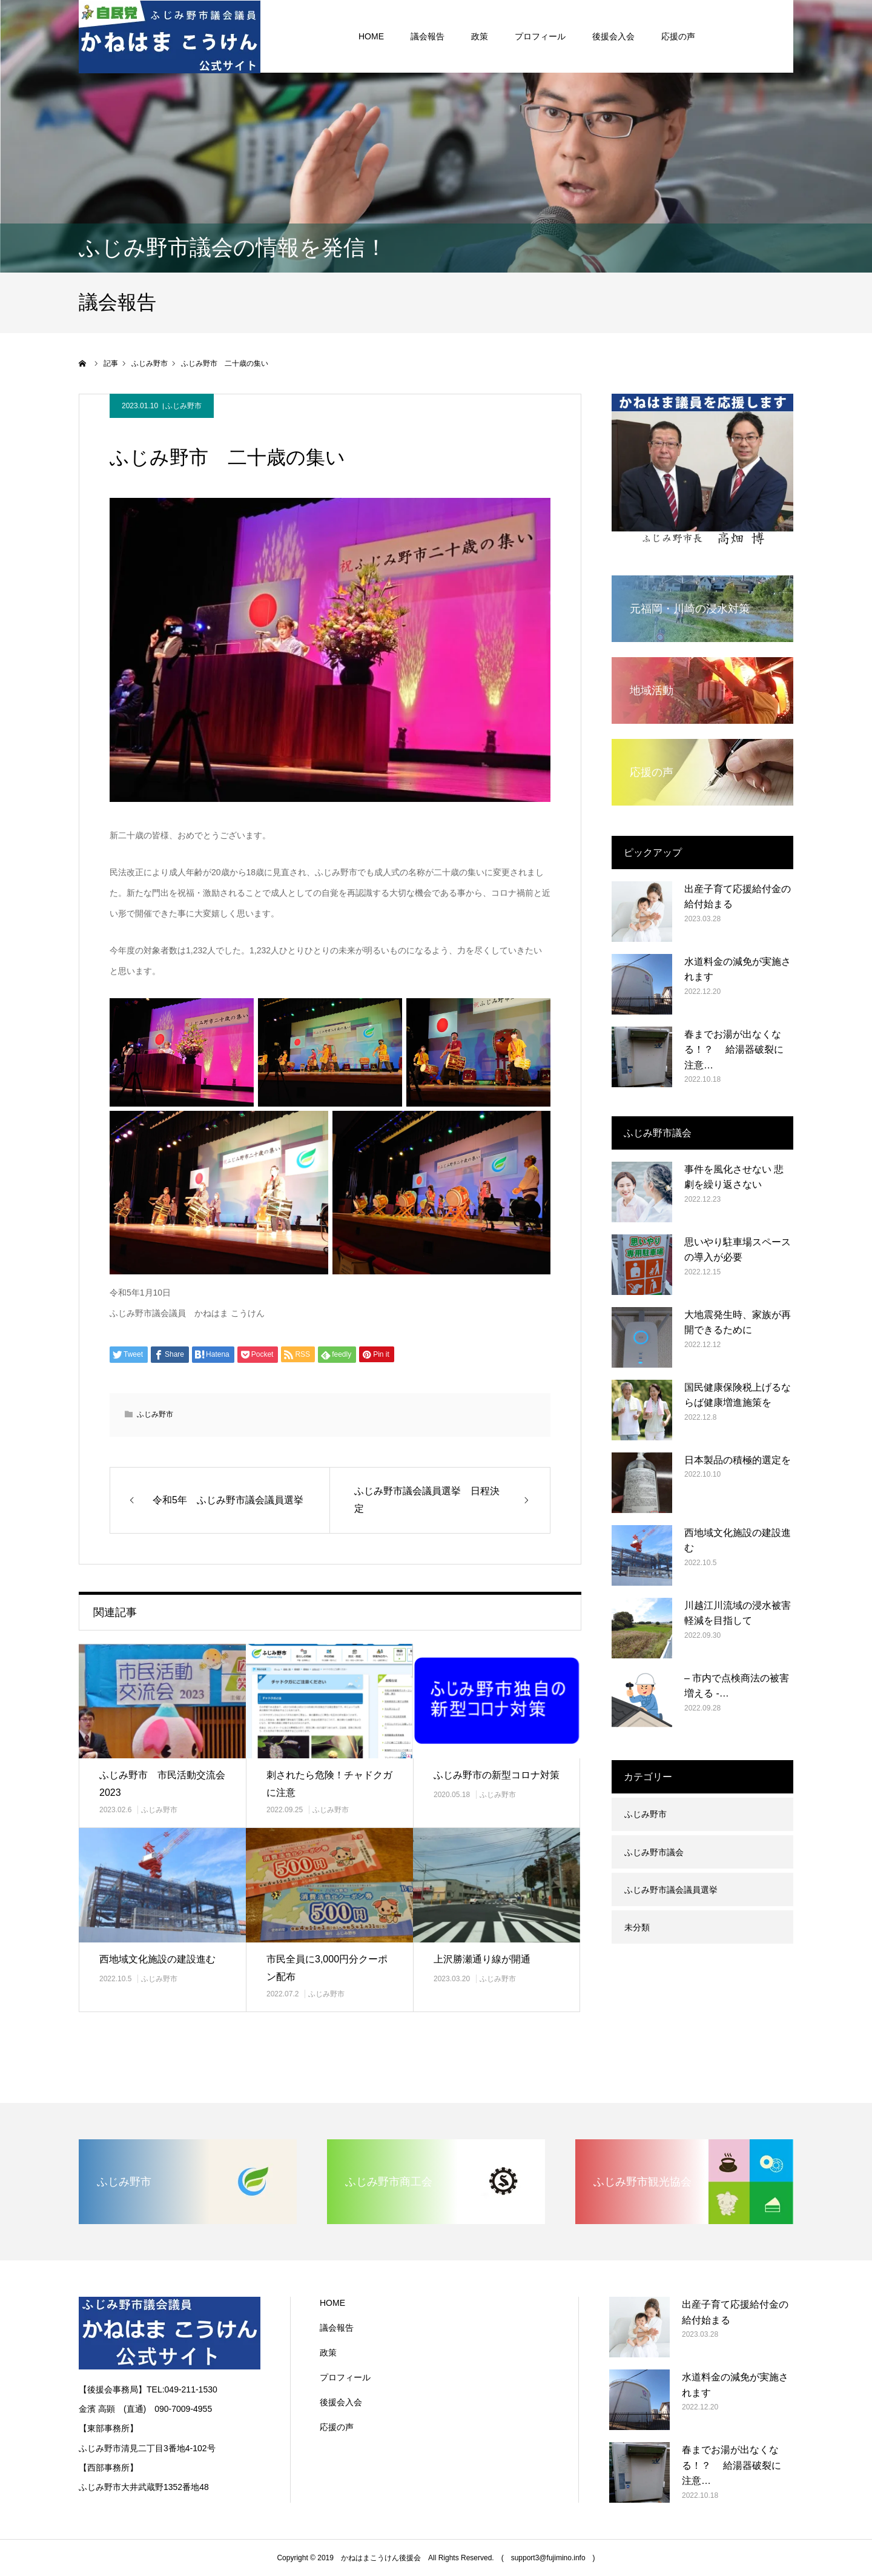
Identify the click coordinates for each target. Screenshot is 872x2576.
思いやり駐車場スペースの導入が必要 (737, 1250)
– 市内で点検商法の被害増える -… (736, 1686)
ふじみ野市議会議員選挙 (671, 1890)
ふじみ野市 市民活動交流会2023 (162, 1784)
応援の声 (337, 2427)
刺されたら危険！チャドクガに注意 (329, 1784)
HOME (332, 2303)
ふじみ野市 (183, 406)
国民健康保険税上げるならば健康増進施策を (737, 1395)
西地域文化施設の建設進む (157, 1959)
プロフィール (345, 2377)
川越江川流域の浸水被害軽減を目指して (737, 1613)
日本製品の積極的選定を (737, 1460)
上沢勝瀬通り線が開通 (482, 1959)
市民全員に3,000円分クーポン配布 (327, 1968)
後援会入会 (341, 2402)
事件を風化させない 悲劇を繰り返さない (734, 1177)
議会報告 (337, 2328)
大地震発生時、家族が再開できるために (737, 1323)
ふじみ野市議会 (654, 1852)
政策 (328, 2352)
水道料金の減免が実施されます (737, 969)
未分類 (637, 1927)
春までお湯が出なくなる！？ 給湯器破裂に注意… (734, 1049)
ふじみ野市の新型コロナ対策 (497, 1775)
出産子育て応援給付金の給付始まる (737, 897)
